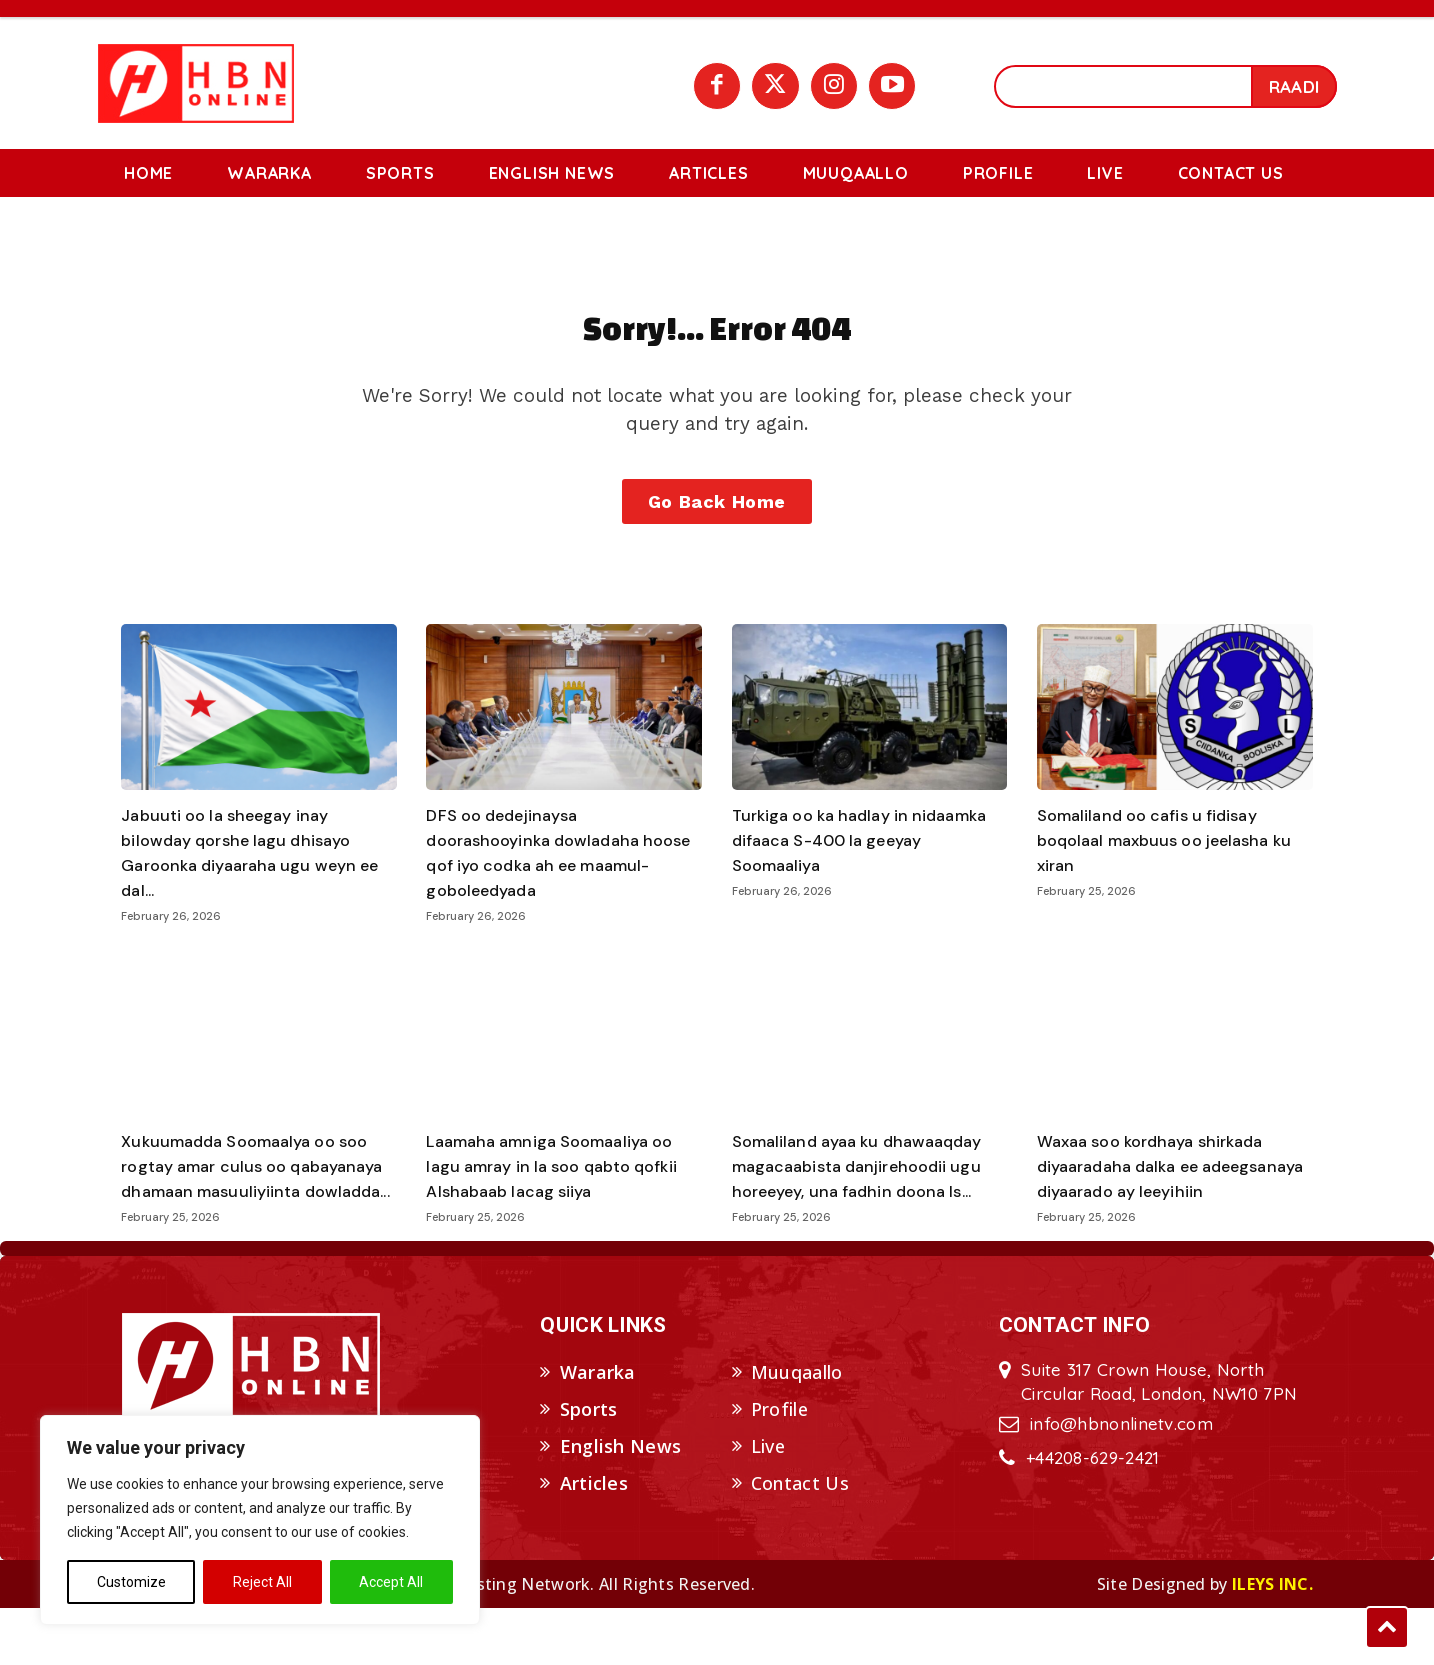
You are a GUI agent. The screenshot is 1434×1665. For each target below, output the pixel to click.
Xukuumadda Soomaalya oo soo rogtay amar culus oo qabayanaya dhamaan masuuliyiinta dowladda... (256, 1211)
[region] (260, 1520)
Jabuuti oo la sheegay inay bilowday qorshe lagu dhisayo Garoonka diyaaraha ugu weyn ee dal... (249, 885)
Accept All (391, 1582)
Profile (779, 1467)
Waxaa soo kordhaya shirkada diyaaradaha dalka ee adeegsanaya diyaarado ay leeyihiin (1162, 1211)
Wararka (598, 1430)
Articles (594, 1540)
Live (768, 1504)
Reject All (262, 1582)
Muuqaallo (797, 1430)
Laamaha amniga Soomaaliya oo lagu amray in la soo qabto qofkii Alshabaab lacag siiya (562, 1198)
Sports (589, 1467)
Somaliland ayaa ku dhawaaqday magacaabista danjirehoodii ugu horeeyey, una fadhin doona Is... (869, 1198)
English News (621, 1504)
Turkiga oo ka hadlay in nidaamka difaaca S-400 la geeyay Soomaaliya (848, 872)
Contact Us (800, 1540)
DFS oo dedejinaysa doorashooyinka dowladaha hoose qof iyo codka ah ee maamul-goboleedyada (541, 885)
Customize (131, 1582)
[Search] (1294, 86)
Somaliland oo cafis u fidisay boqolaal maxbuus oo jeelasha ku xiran (1165, 872)
